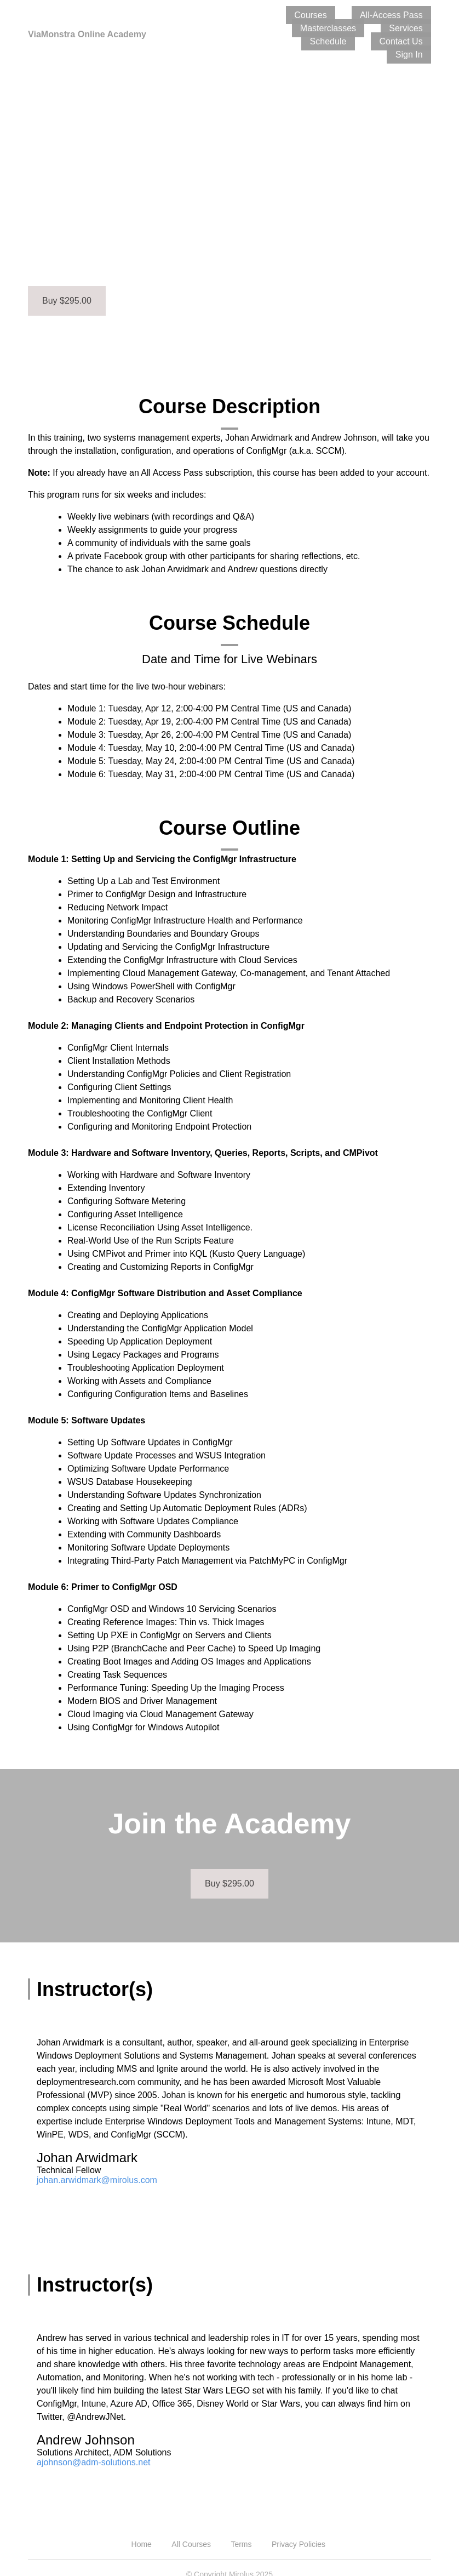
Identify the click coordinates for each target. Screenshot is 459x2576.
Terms (241, 2531)
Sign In (417, 41)
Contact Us (409, 28)
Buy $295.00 (66, 287)
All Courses (191, 2531)
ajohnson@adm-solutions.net (93, 2449)
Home (141, 2531)
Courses (264, 15)
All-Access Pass (327, 15)
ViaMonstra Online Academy (94, 27)
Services (302, 28)
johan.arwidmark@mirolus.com (97, 2167)
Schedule (353, 28)
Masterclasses (403, 15)
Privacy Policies (298, 2531)
